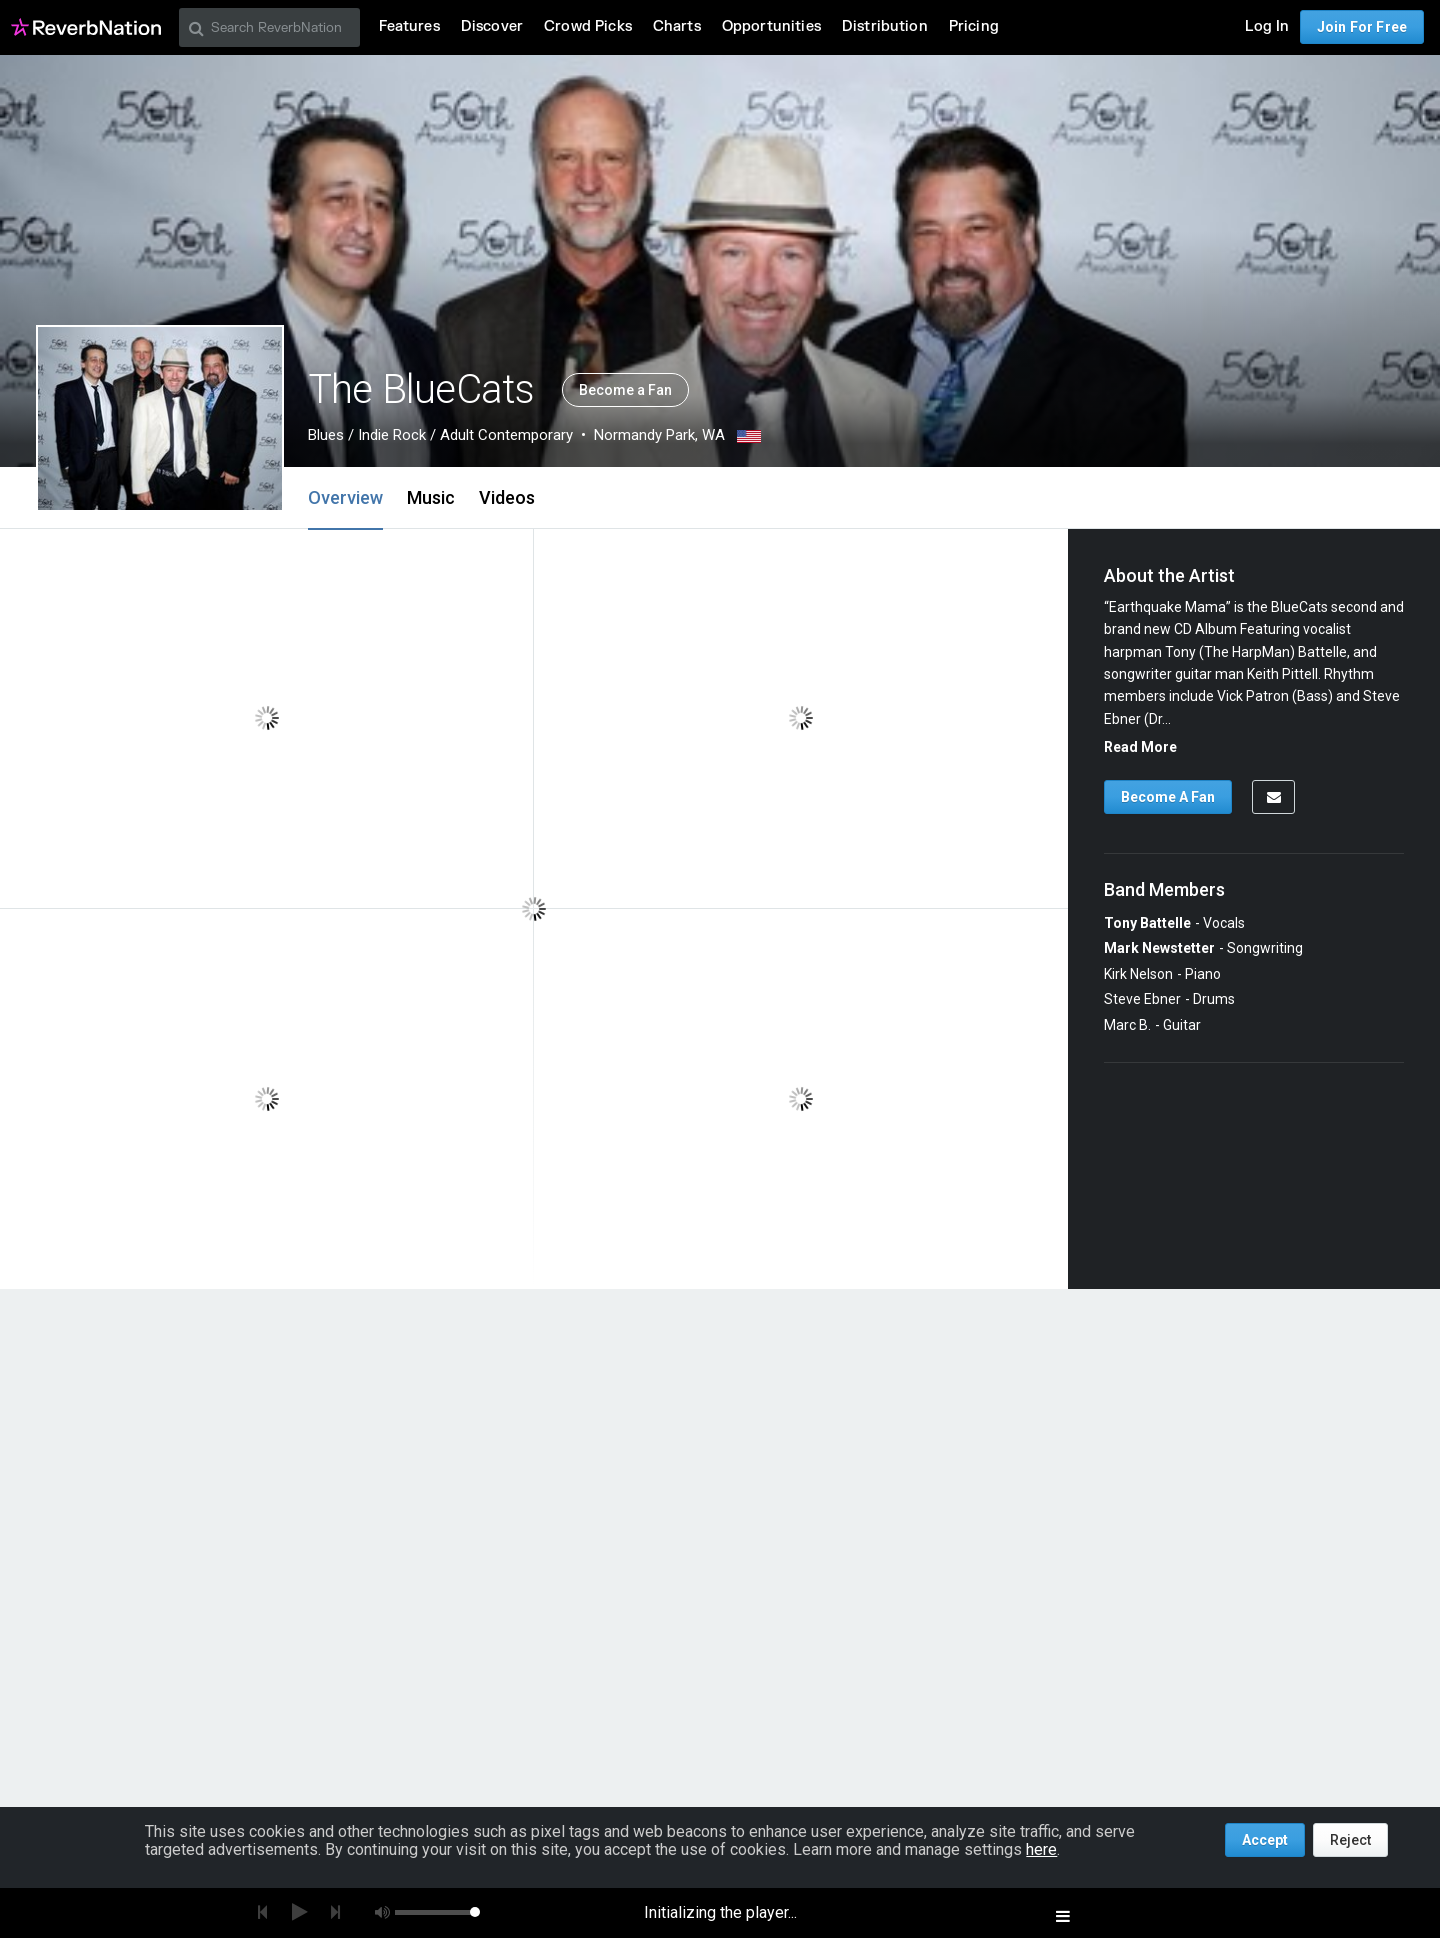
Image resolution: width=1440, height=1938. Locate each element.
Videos (507, 497)
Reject (1350, 1840)
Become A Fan (1168, 797)
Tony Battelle (1147, 923)
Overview (345, 497)
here (1041, 1849)
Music (431, 497)
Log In (1267, 26)
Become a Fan (625, 390)
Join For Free (1362, 27)
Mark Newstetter (1159, 948)
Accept (1265, 1840)
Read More (1140, 747)
